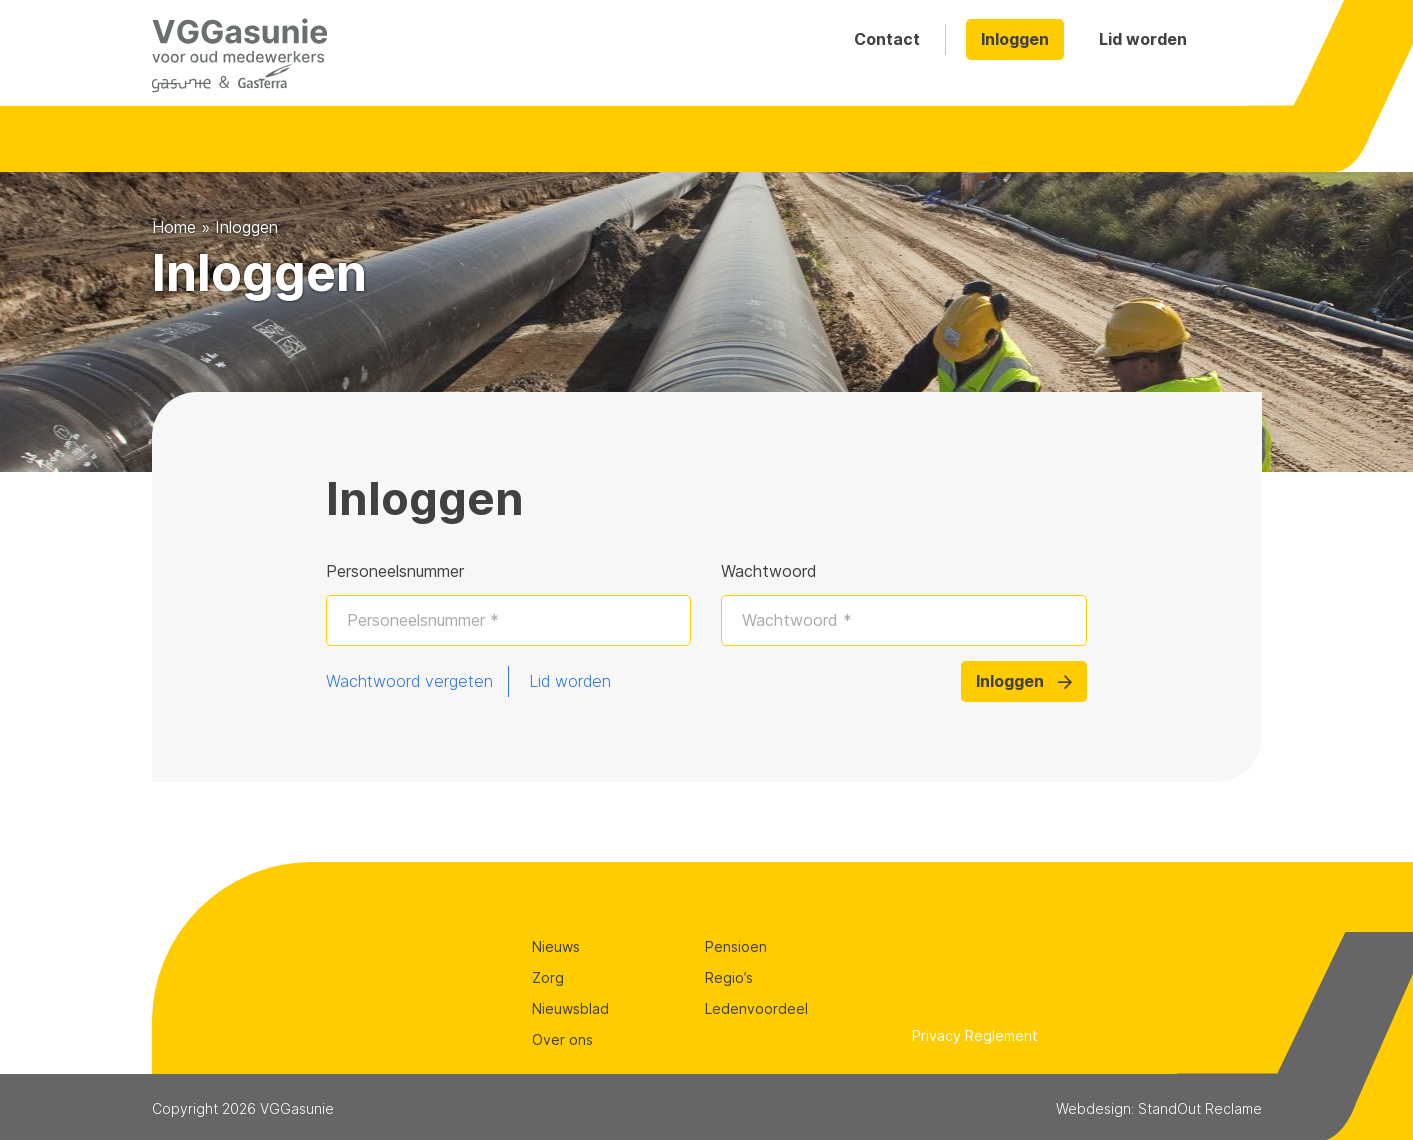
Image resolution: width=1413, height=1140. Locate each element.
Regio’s (729, 977)
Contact (887, 39)
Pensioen (736, 946)
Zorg (548, 977)
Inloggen (1015, 39)
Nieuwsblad (570, 1008)
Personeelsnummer (395, 571)
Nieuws (556, 946)
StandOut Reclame (1200, 1108)
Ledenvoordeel (756, 1008)
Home (174, 227)
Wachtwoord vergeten (409, 681)
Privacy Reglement (975, 1035)
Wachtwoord (769, 571)
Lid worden (1143, 39)
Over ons (562, 1039)
